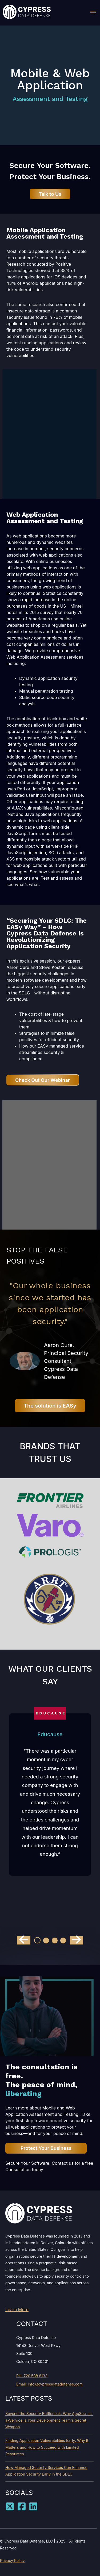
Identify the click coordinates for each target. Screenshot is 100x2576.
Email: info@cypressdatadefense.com (49, 2384)
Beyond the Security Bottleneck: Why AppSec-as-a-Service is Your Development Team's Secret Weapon (49, 2420)
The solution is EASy (50, 1406)
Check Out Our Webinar (42, 1080)
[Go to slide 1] (37, 1940)
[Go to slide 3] (55, 1940)
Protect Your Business (46, 2148)
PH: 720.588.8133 (31, 2376)
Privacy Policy (12, 2560)
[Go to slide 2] (46, 1940)
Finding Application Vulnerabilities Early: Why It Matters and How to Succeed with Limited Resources (46, 2447)
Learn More (17, 2309)
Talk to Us (50, 194)
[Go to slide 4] (63, 1940)
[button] (93, 12)
